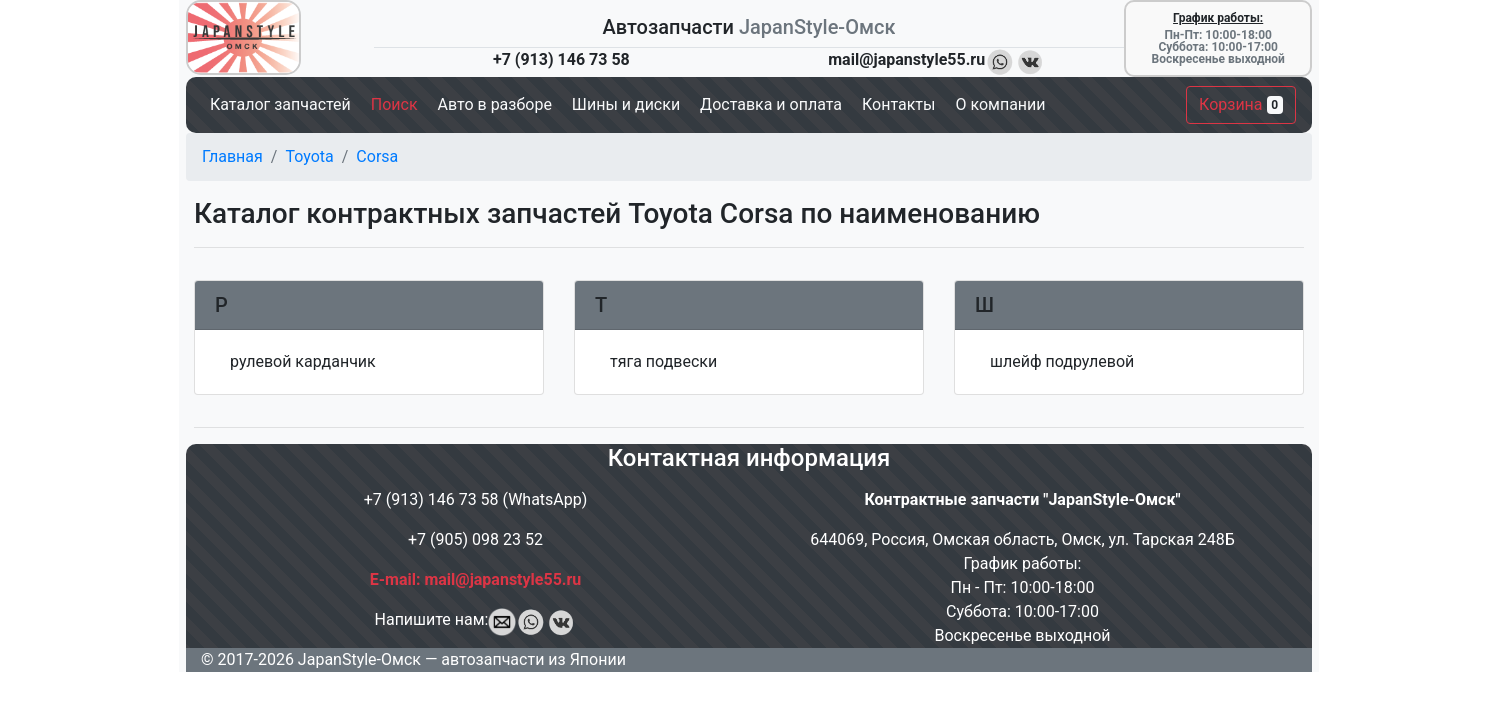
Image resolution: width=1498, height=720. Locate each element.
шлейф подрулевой (1062, 361)
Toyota (309, 156)
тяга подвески (663, 361)
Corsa (377, 156)
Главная (232, 156)
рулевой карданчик (303, 361)
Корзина (1241, 104)
